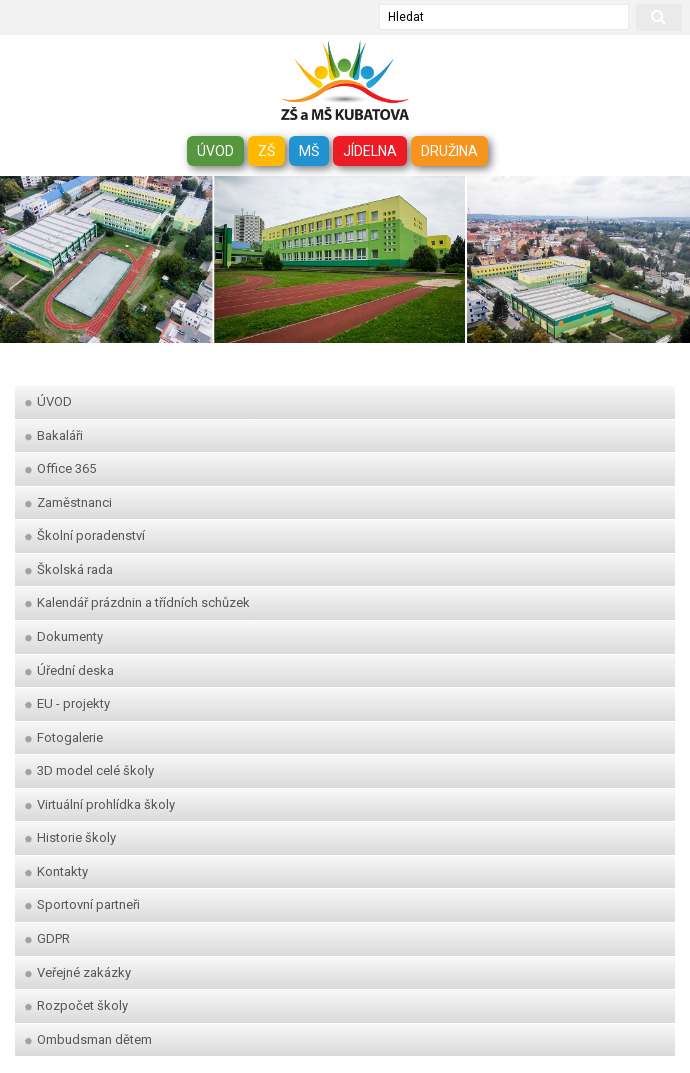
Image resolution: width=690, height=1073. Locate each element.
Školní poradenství (85, 535)
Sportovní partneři (82, 904)
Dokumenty (64, 636)
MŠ (309, 151)
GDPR (47, 938)
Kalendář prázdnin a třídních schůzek (137, 602)
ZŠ (266, 151)
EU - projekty (67, 703)
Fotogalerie (64, 737)
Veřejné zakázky (78, 972)
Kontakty (56, 871)
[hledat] (659, 17)
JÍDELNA (370, 151)
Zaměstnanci (68, 502)
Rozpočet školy (76, 1005)
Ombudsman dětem (88, 1039)
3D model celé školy (89, 770)
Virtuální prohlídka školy (100, 804)
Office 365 (60, 468)
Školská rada (69, 569)
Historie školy (70, 837)
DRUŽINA (449, 151)
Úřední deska (69, 670)
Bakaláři (54, 435)
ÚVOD (215, 151)
